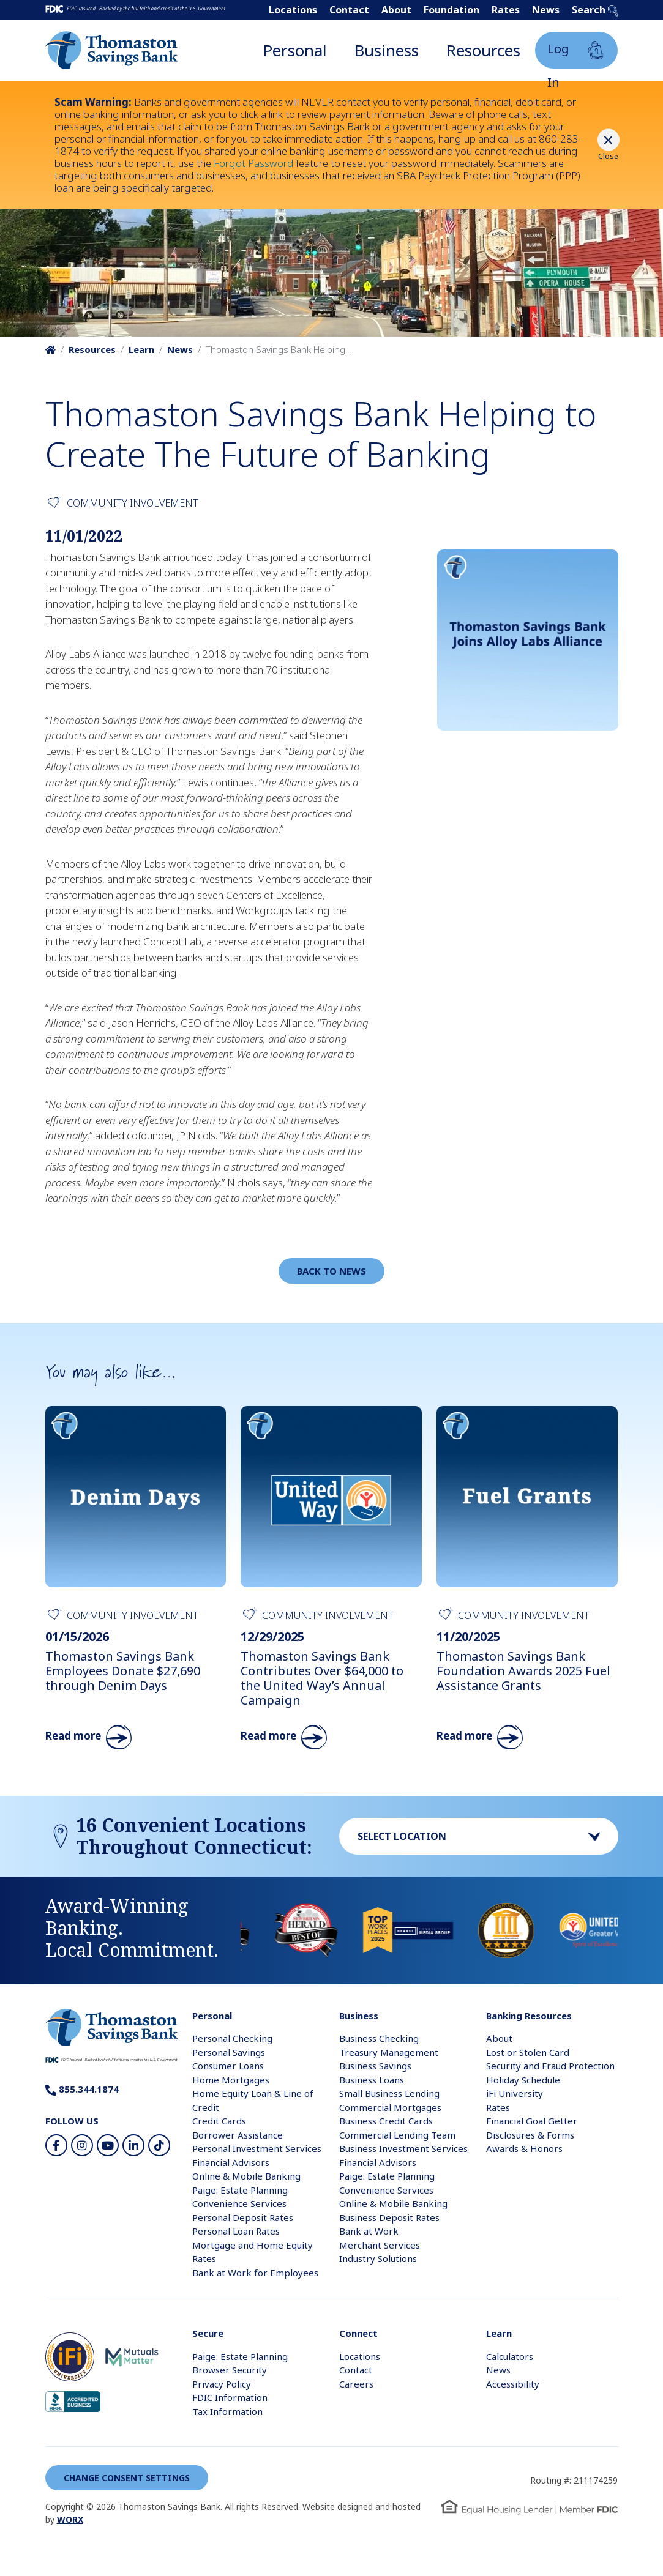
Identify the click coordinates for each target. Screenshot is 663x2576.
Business (386, 50)
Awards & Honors (524, 2148)
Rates (506, 10)
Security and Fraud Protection (550, 2066)
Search (595, 10)
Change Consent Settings (127, 2478)
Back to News (331, 1271)
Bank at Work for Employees (255, 2272)
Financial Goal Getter (531, 2121)
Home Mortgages (230, 2080)
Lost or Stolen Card (527, 2052)
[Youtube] (108, 2145)
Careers (356, 2384)
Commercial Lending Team (397, 2135)
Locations (293, 10)
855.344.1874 (82, 2089)
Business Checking (379, 2038)
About (396, 10)
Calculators (509, 2356)
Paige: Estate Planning (240, 2190)
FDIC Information (230, 2397)
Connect (358, 2333)
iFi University (514, 2093)
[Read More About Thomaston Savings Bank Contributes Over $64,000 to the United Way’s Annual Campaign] (331, 1577)
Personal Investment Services (256, 2148)
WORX (70, 2519)
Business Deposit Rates (389, 2217)
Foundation (451, 10)
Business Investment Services (403, 2148)
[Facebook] (56, 2145)
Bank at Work (369, 2231)
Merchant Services (379, 2245)
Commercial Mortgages (390, 2107)
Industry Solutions (378, 2258)
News (546, 10)
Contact (349, 10)
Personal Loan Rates (236, 2231)
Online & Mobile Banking (246, 2176)
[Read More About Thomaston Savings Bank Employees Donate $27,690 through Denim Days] (136, 1577)
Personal (295, 50)
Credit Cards (219, 2121)
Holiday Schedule (523, 2080)
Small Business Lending (389, 2093)
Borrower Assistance (237, 2135)
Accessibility (512, 2384)
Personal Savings (228, 2052)
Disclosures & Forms (530, 2135)
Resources (483, 50)
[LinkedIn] (133, 2145)
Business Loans (371, 2080)
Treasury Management (388, 2052)
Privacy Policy (221, 2384)
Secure (207, 2333)
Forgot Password (253, 163)
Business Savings (375, 2066)
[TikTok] (159, 2145)
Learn (141, 349)
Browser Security (229, 2370)
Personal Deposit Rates (242, 2217)
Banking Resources (529, 2015)
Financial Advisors (230, 2162)
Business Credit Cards (386, 2121)
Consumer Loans (228, 2066)
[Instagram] (82, 2145)
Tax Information (227, 2411)
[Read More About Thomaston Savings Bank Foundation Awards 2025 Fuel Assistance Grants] (527, 1577)
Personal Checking (232, 2038)
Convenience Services (239, 2203)
